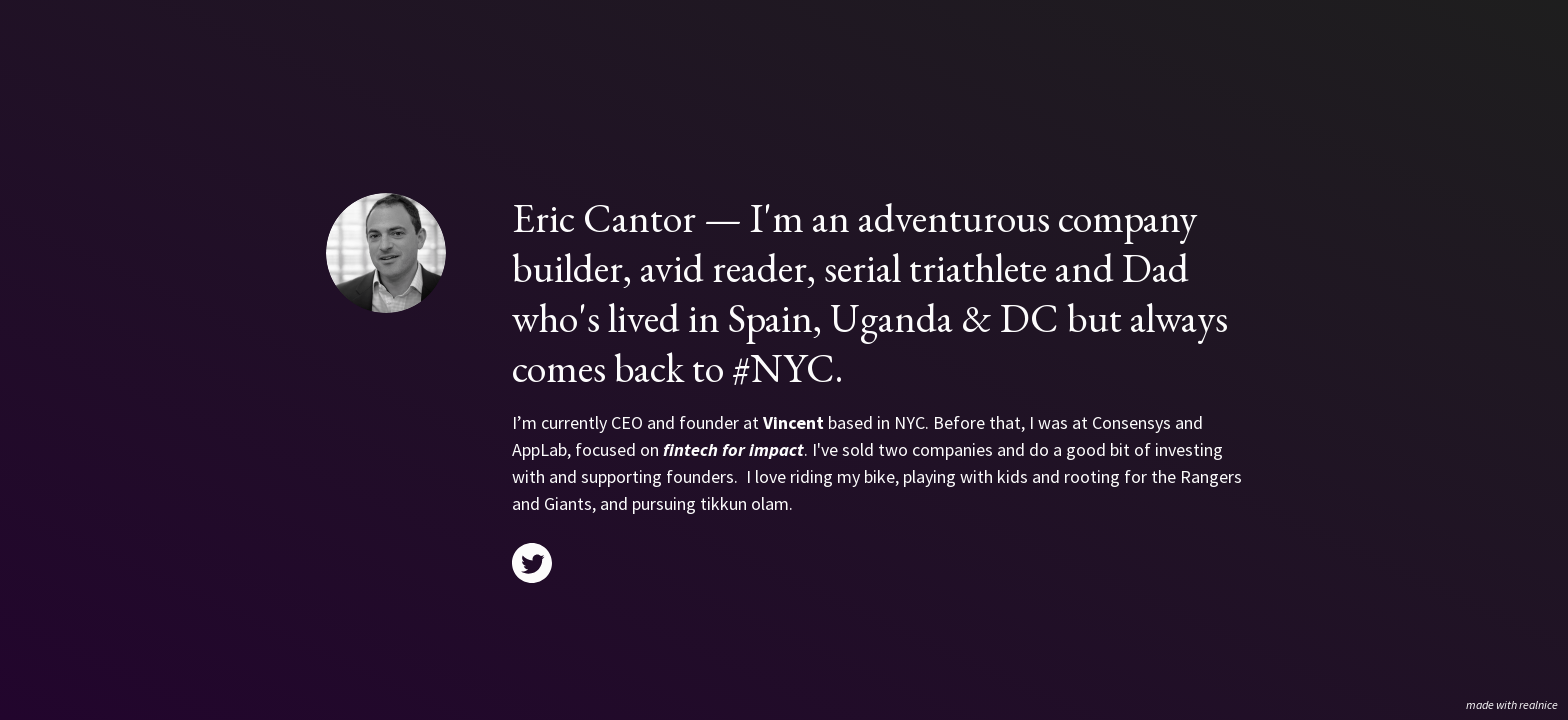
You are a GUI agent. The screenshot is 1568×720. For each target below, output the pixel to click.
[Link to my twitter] (532, 563)
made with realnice (1512, 704)
